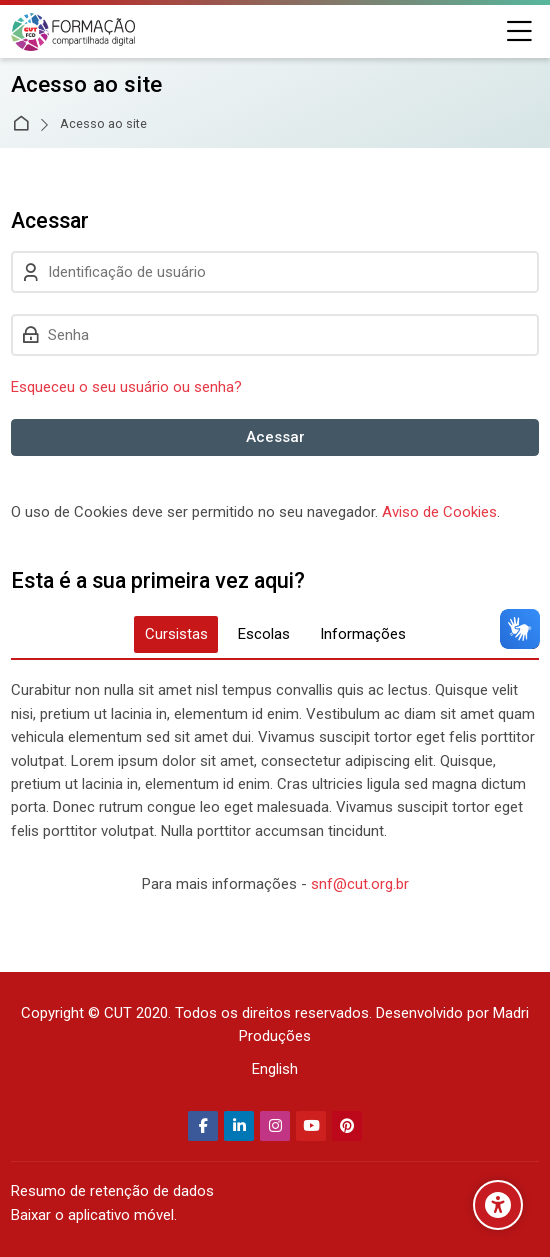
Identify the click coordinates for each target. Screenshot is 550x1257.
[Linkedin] (239, 1126)
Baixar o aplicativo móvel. (94, 1215)
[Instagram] (275, 1126)
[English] (275, 1069)
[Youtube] (311, 1126)
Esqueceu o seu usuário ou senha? (126, 387)
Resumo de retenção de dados (112, 1191)
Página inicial (24, 124)
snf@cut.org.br (360, 884)
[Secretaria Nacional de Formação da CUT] (73, 32)
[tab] (176, 635)
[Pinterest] (347, 1126)
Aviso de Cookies (439, 512)
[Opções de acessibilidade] (498, 1205)
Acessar (275, 437)
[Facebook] (203, 1126)
